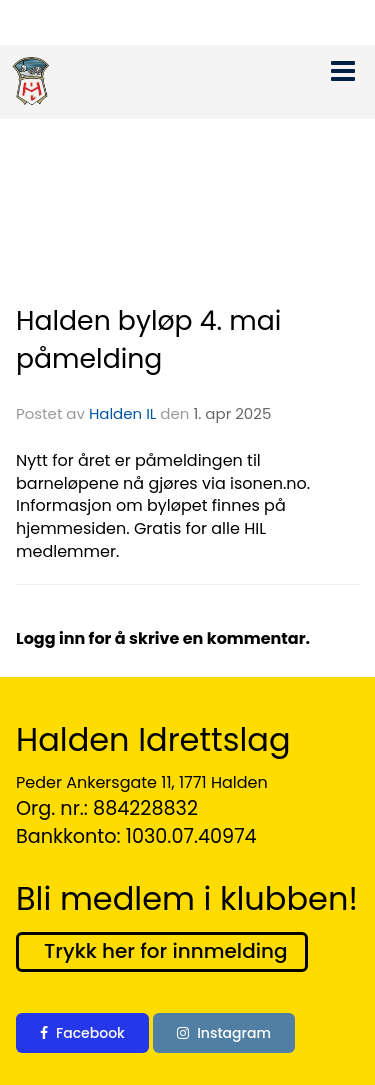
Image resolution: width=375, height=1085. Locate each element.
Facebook (82, 1033)
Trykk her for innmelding (165, 951)
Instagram (224, 1033)
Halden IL (122, 413)
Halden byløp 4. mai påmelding (148, 339)
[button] (343, 67)
